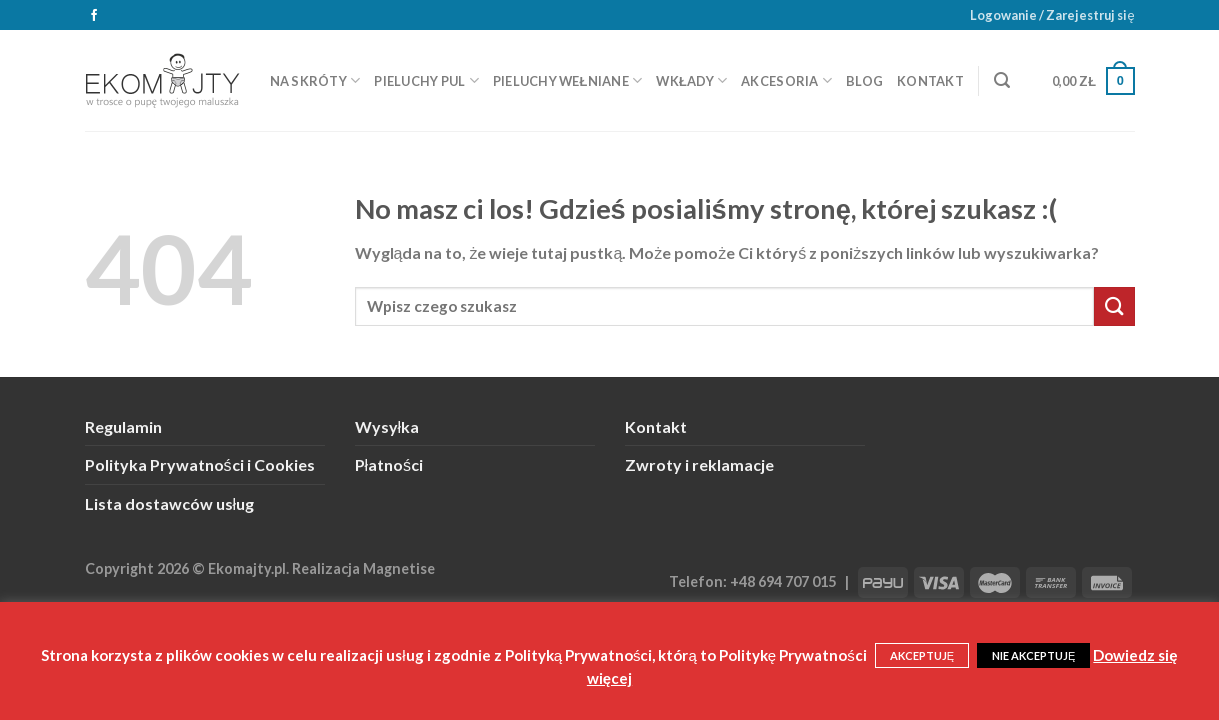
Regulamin (123, 426)
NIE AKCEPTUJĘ (1033, 655)
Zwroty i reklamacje (699, 464)
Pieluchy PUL (426, 80)
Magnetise (399, 568)
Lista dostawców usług (170, 503)
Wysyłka (387, 426)
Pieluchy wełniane (568, 80)
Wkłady (691, 80)
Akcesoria (786, 80)
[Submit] (1114, 306)
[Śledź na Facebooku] (94, 16)
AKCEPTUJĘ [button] (922, 655)
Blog (864, 81)
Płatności (389, 464)
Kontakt (930, 81)
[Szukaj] (1002, 80)
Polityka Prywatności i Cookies (200, 464)
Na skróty (315, 80)
